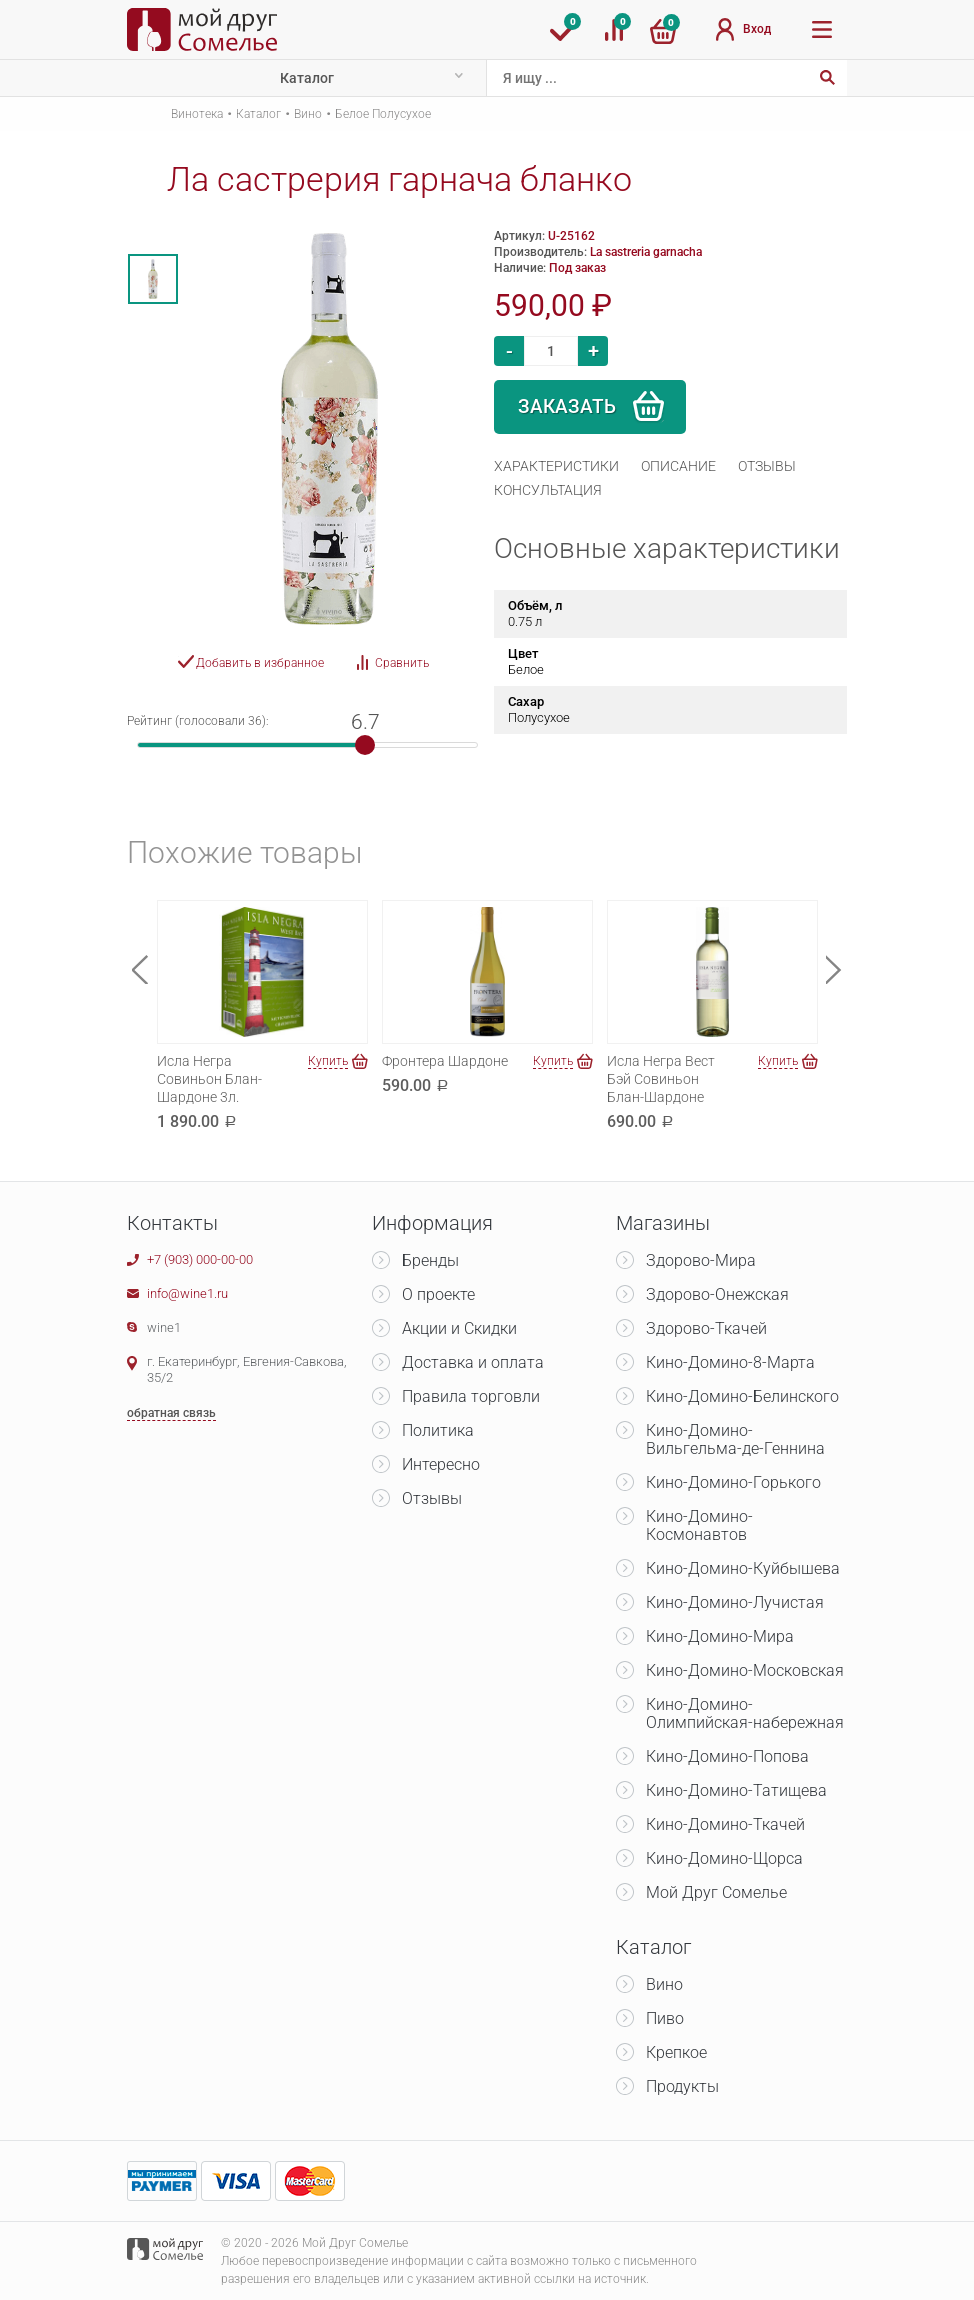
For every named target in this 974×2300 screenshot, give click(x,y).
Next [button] (834, 969)
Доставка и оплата (473, 1362)
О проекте (438, 1294)
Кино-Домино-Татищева (736, 1790)
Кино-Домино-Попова (727, 1756)
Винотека (197, 114)
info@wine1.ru (187, 1293)
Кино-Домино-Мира (720, 1636)
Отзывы (432, 1498)
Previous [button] (140, 969)
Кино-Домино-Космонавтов (699, 1525)
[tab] (556, 466)
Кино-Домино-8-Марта (730, 1362)
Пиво (665, 2018)
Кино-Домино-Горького (733, 1482)
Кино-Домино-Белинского (742, 1396)
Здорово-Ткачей (706, 1328)
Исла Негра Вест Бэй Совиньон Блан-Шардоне (661, 1079)
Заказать (567, 406)
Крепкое (676, 2052)
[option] (153, 279)
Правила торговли (471, 1396)
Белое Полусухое (383, 114)
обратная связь (171, 1413)
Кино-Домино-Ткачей (725, 1824)
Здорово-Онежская (717, 1294)
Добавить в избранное (260, 663)
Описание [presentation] (678, 466)
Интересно (441, 1464)
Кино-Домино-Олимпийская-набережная (745, 1713)
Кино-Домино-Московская (745, 1670)
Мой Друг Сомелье (716, 1892)
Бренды (430, 1260)
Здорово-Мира (701, 1260)
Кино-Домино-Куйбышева (743, 1568)
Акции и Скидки (459, 1328)
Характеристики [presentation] (556, 466)
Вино (308, 114)
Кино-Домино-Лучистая (735, 1602)
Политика (438, 1430)
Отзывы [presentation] (767, 466)
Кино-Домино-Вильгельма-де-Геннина (735, 1439)
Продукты (682, 2086)
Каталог (307, 78)
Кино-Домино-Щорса (724, 1858)
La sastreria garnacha (646, 252)
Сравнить (402, 663)
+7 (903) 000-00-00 (200, 1259)
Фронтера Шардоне (445, 1061)
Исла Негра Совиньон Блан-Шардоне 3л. (209, 1079)
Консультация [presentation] (548, 490)
